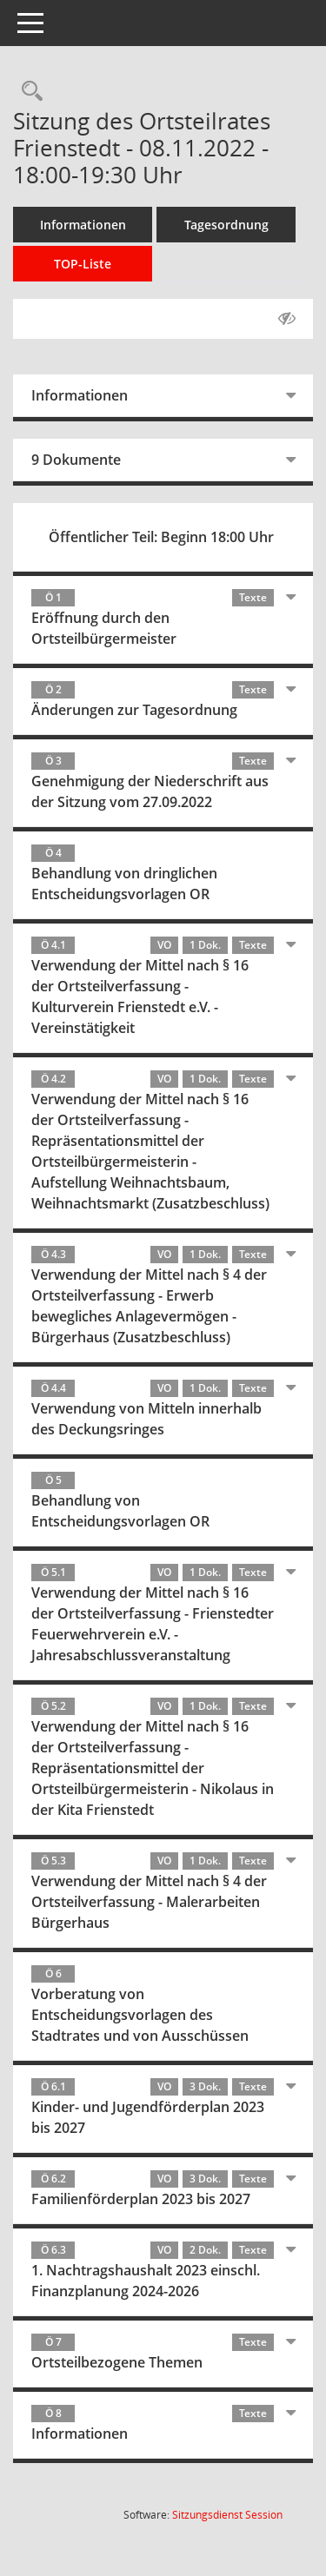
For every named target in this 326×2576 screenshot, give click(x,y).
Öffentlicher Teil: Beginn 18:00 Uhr (161, 536)
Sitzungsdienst (227, 2514)
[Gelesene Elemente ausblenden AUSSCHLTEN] (287, 318)
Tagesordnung (226, 224)
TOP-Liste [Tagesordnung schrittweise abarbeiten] (82, 263)
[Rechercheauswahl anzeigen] (28, 91)
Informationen (83, 224)
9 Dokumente (76, 459)
